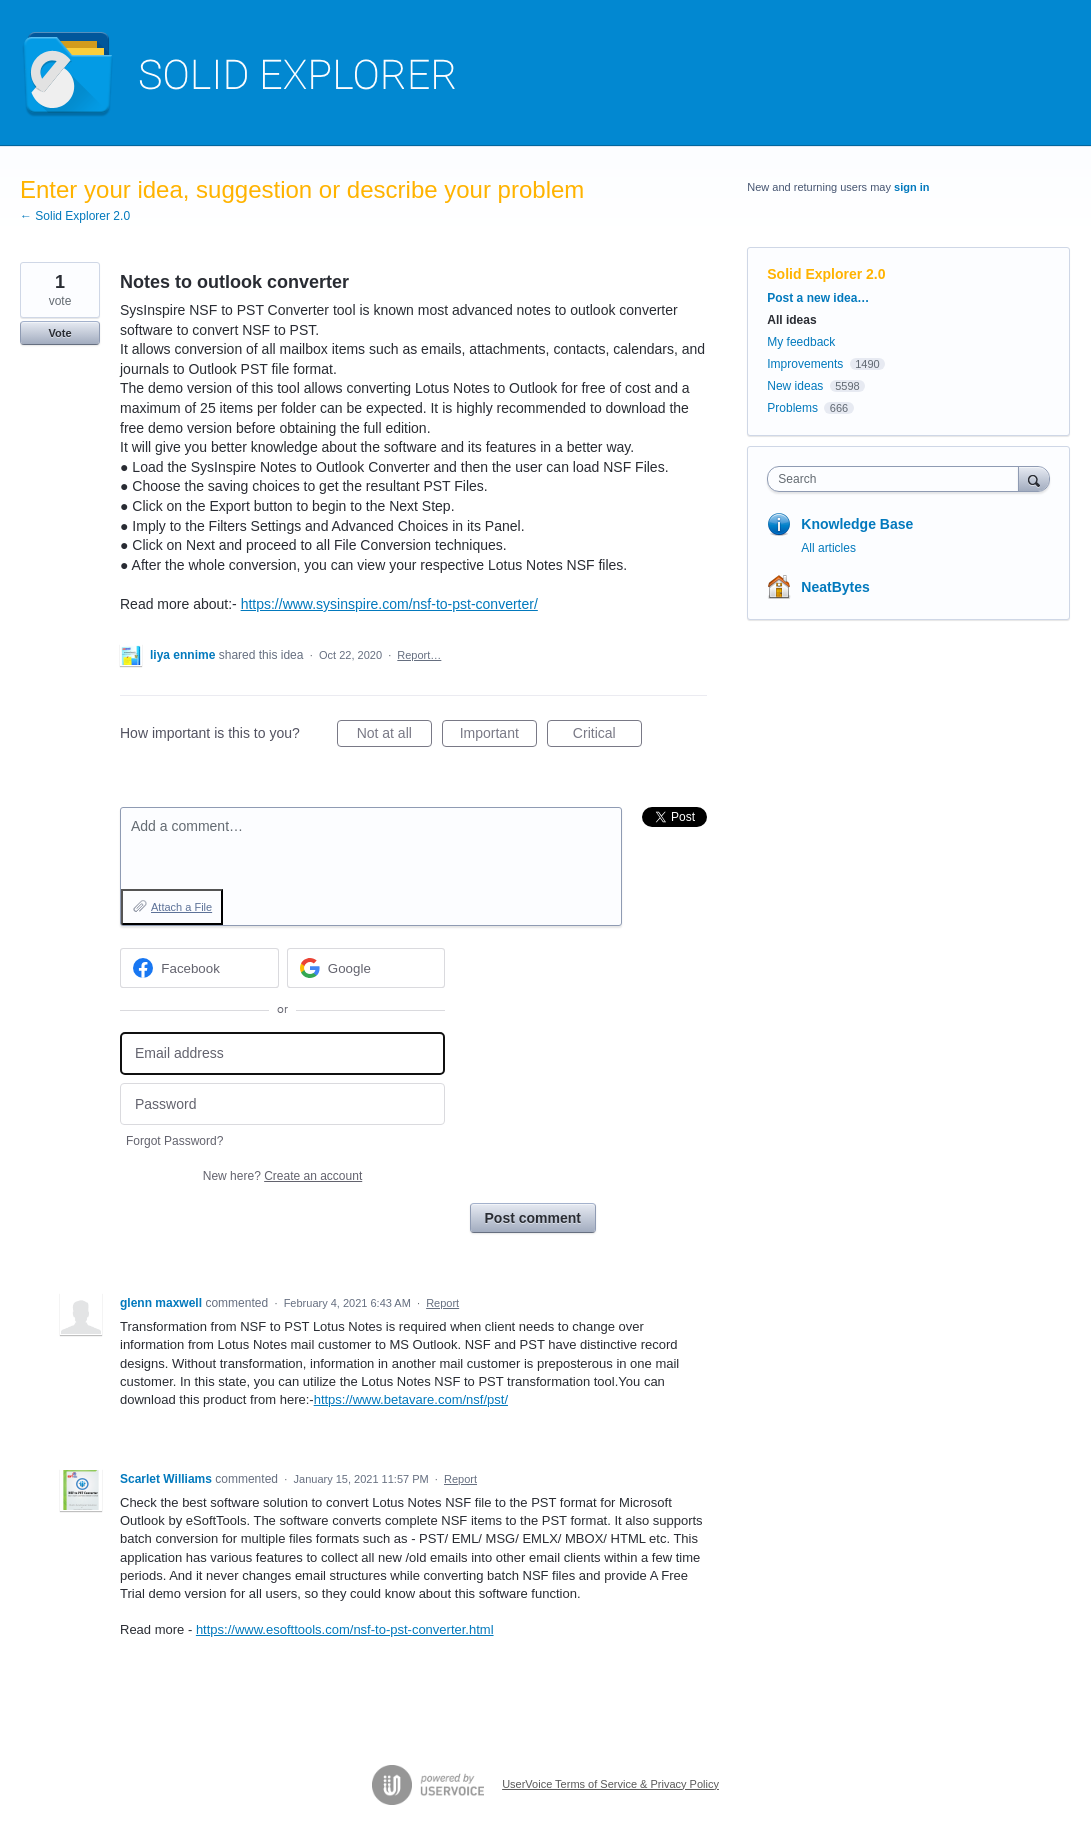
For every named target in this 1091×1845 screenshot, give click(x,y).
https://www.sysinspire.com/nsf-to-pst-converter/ (389, 604)
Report (442, 1303)
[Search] (1034, 478)
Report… (419, 655)
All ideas (791, 320)
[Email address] (282, 1053)
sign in (911, 187)
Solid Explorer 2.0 (826, 274)
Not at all (394, 736)
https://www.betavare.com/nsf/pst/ (411, 1399)
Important (498, 736)
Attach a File (181, 907)
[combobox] (897, 479)
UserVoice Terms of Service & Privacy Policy (610, 1784)
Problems (792, 408)
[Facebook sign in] (199, 968)
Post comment (533, 1218)
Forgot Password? (174, 1141)
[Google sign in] (366, 968)
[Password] (282, 1104)
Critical (607, 736)
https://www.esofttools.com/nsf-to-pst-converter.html (345, 1629)
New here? (282, 1176)
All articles (828, 548)
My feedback (801, 342)
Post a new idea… (818, 298)
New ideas (795, 386)
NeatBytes (835, 587)
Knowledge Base (857, 524)
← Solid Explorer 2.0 (75, 216)
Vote (59, 333)
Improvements (805, 364)
